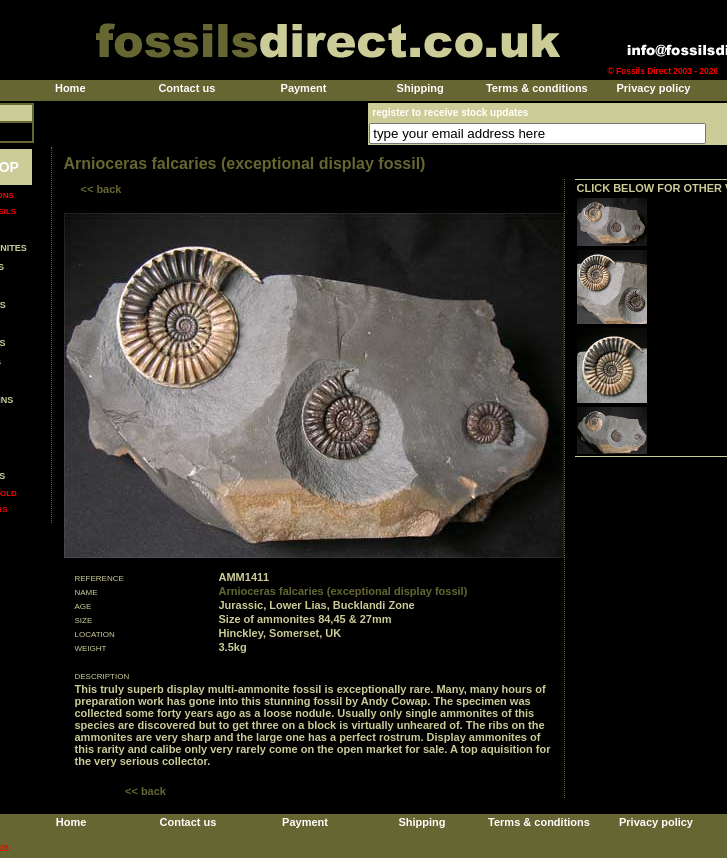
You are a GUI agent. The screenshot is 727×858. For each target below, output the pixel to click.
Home (70, 88)
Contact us (186, 88)
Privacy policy (653, 88)
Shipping (420, 88)
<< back (101, 189)
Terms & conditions (537, 88)
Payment (304, 88)
